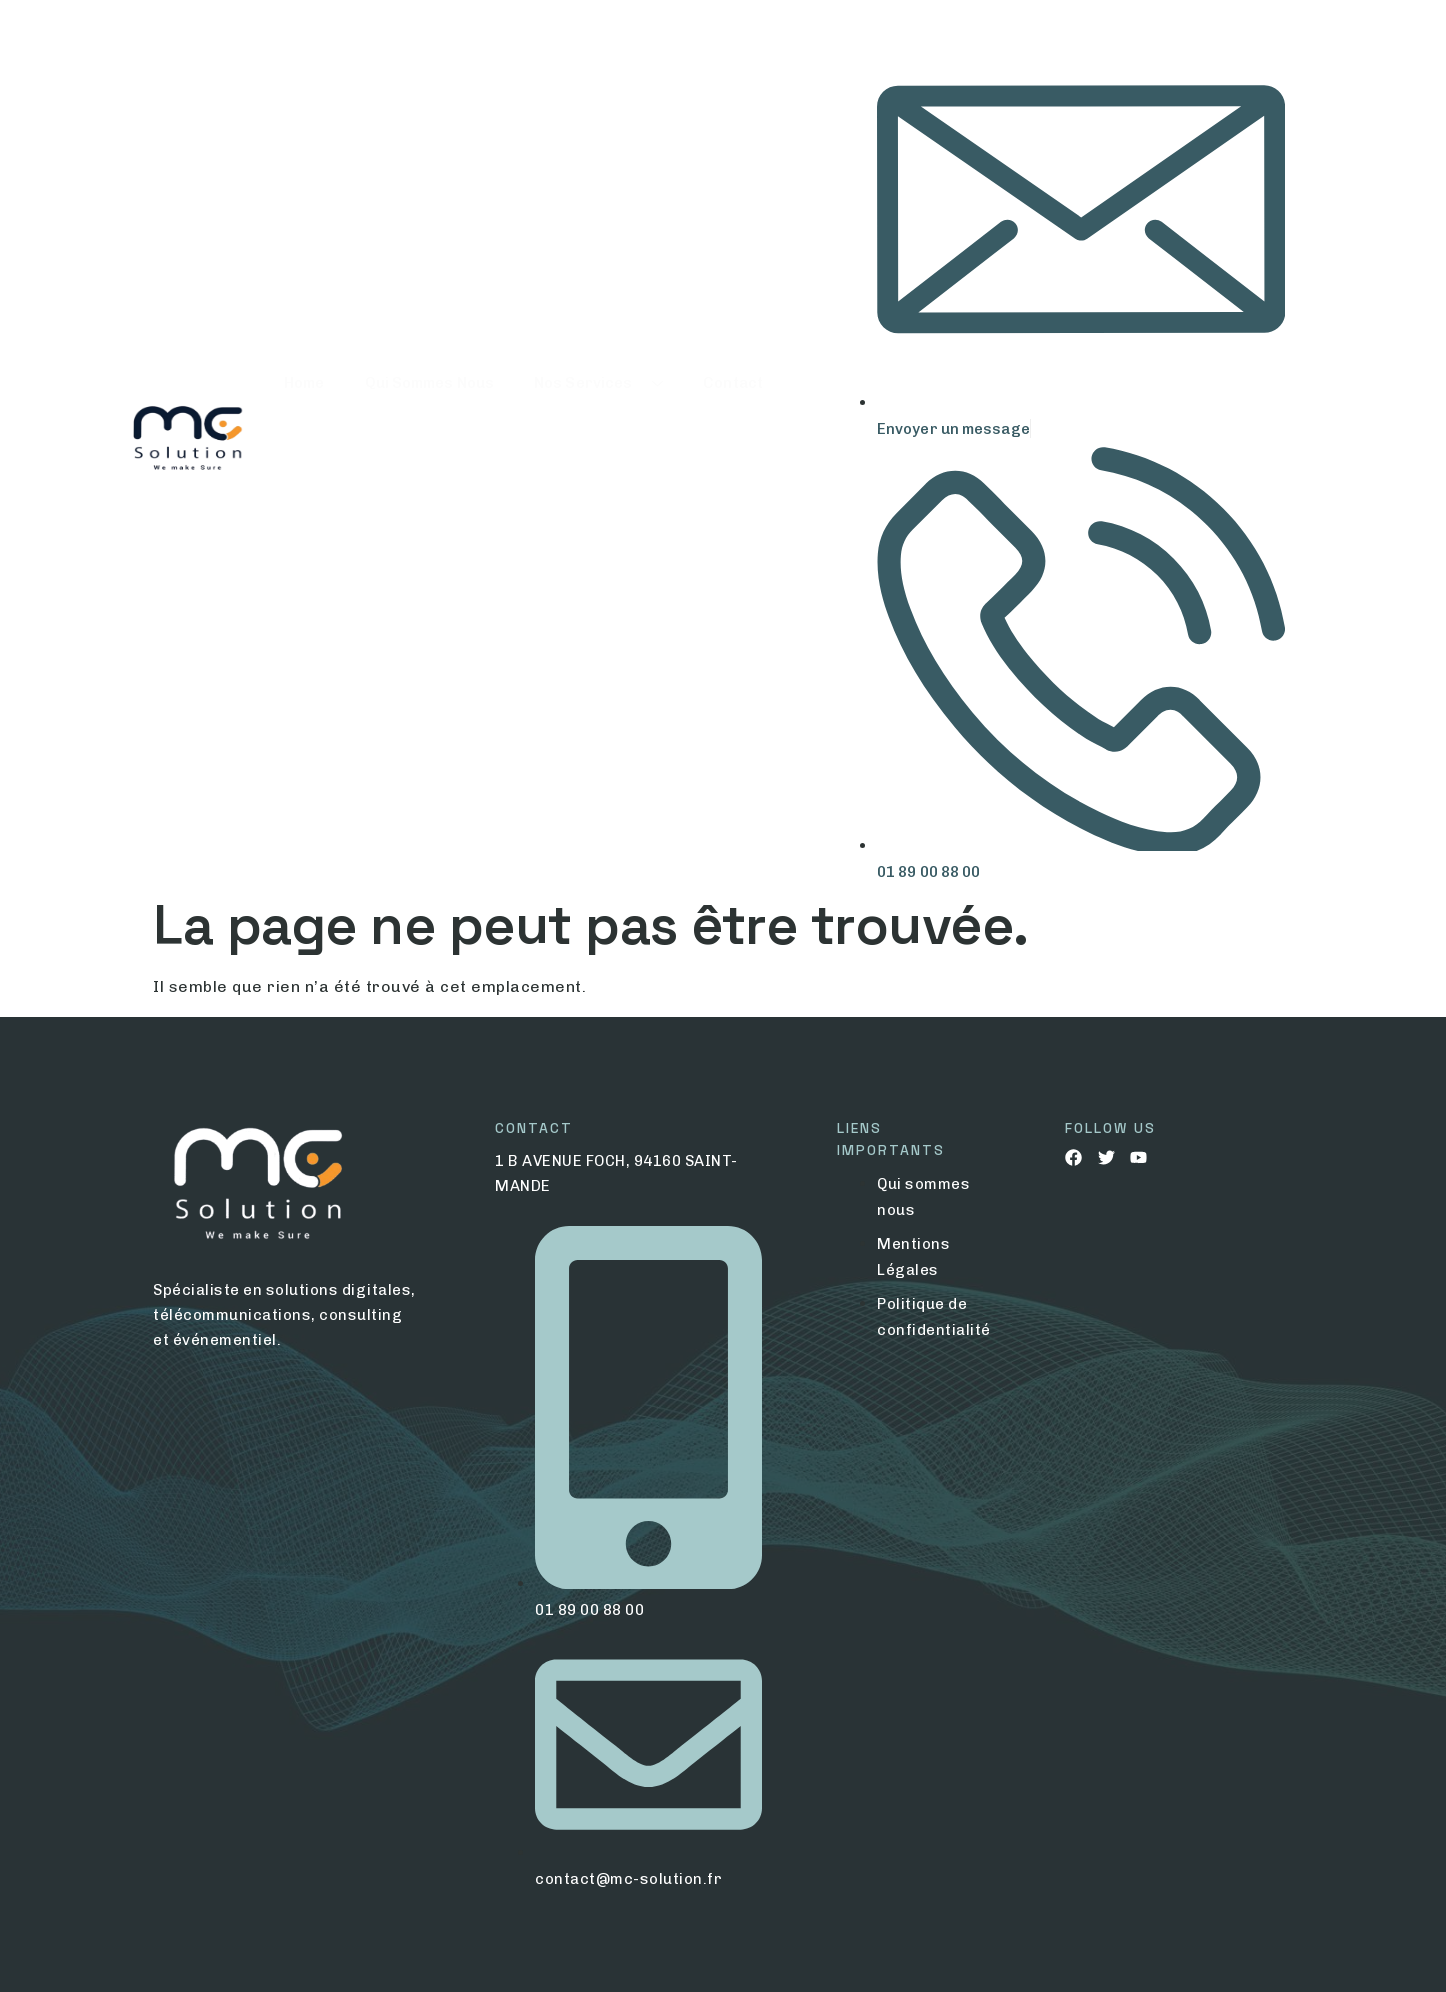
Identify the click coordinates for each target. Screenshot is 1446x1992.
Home (304, 442)
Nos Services (598, 442)
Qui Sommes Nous (430, 442)
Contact (733, 442)
